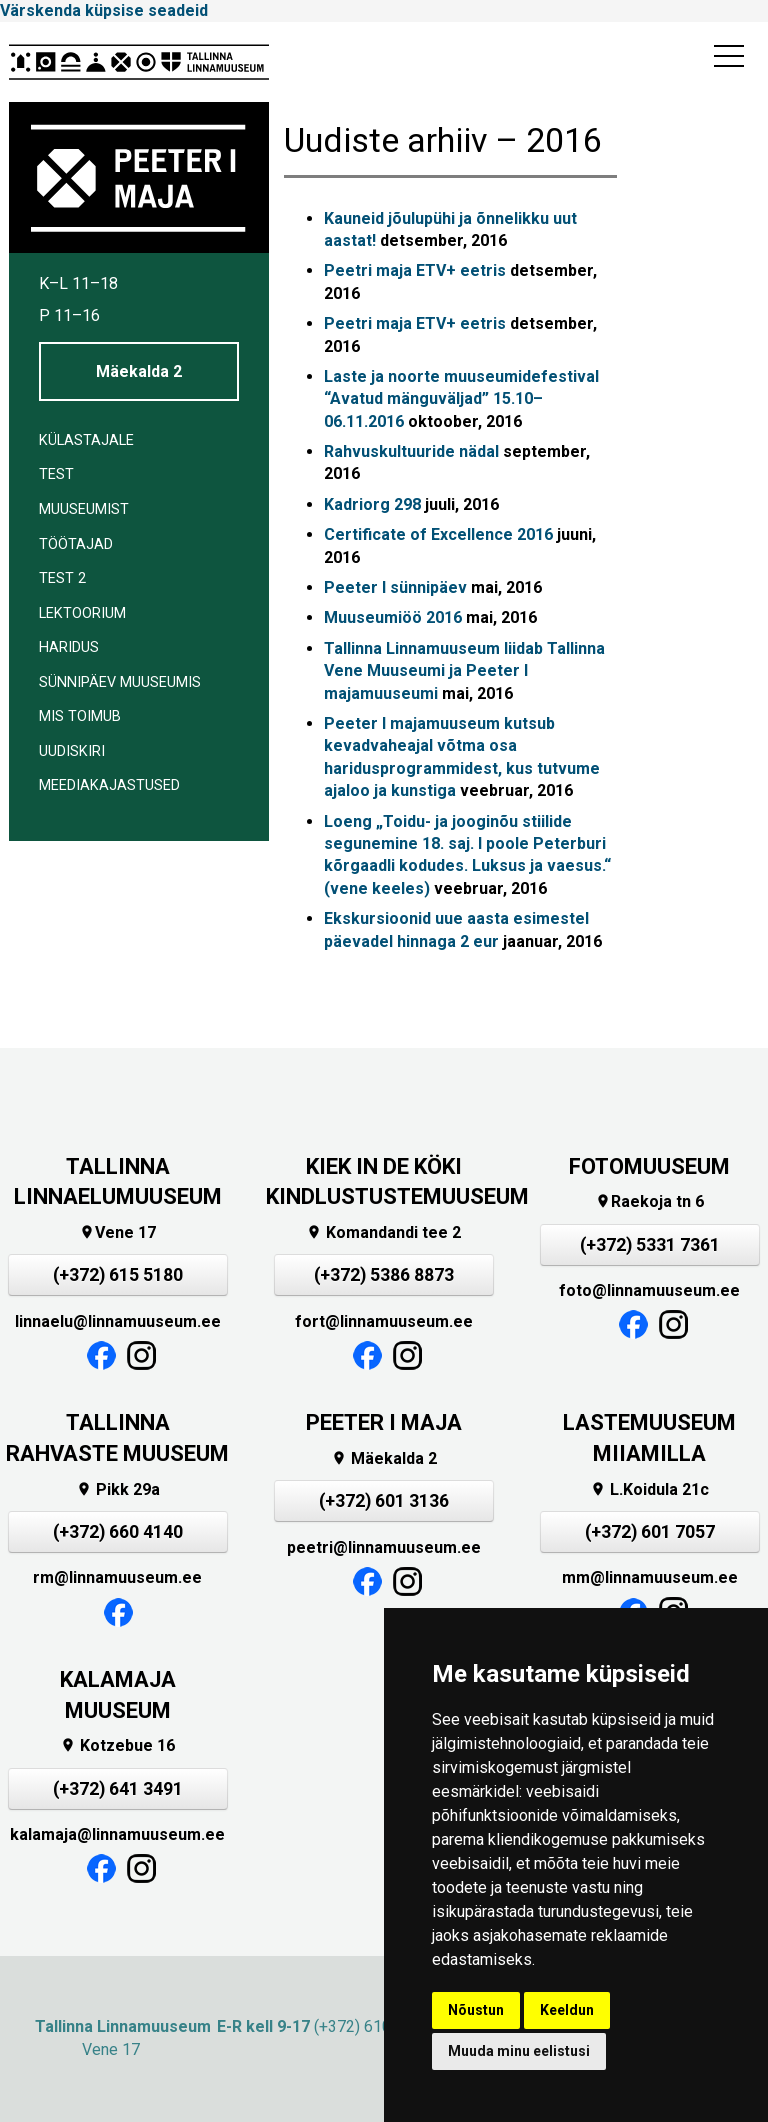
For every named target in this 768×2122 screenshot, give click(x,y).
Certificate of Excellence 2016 (438, 534)
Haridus (69, 647)
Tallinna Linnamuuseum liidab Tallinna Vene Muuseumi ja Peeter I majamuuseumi (464, 671)
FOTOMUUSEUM (649, 1166)
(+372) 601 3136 (384, 1501)
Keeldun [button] (567, 2010)
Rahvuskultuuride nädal (411, 451)
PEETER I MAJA (384, 1422)
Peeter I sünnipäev (395, 587)
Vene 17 (117, 1232)
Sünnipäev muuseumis (120, 682)
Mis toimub (80, 716)
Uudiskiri (72, 751)
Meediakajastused (109, 785)
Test (56, 474)
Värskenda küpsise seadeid (104, 10)
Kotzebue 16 (117, 1745)
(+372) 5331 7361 (650, 1245)
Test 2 (62, 578)
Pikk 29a (118, 1489)
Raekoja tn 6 (649, 1201)
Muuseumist (84, 509)
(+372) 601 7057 (650, 1532)
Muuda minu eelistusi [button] (519, 2051)
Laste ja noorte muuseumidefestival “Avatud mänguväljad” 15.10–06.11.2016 (461, 399)
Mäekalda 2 (139, 371)
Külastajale (86, 440)
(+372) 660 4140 (118, 1532)
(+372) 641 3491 (118, 1789)
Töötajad (76, 544)
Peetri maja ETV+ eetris (415, 270)
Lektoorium (82, 613)
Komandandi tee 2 (383, 1232)
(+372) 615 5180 (118, 1275)
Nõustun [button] (476, 2010)
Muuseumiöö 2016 (393, 617)
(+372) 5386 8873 (384, 1275)
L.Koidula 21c (649, 1489)
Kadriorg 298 (372, 504)
